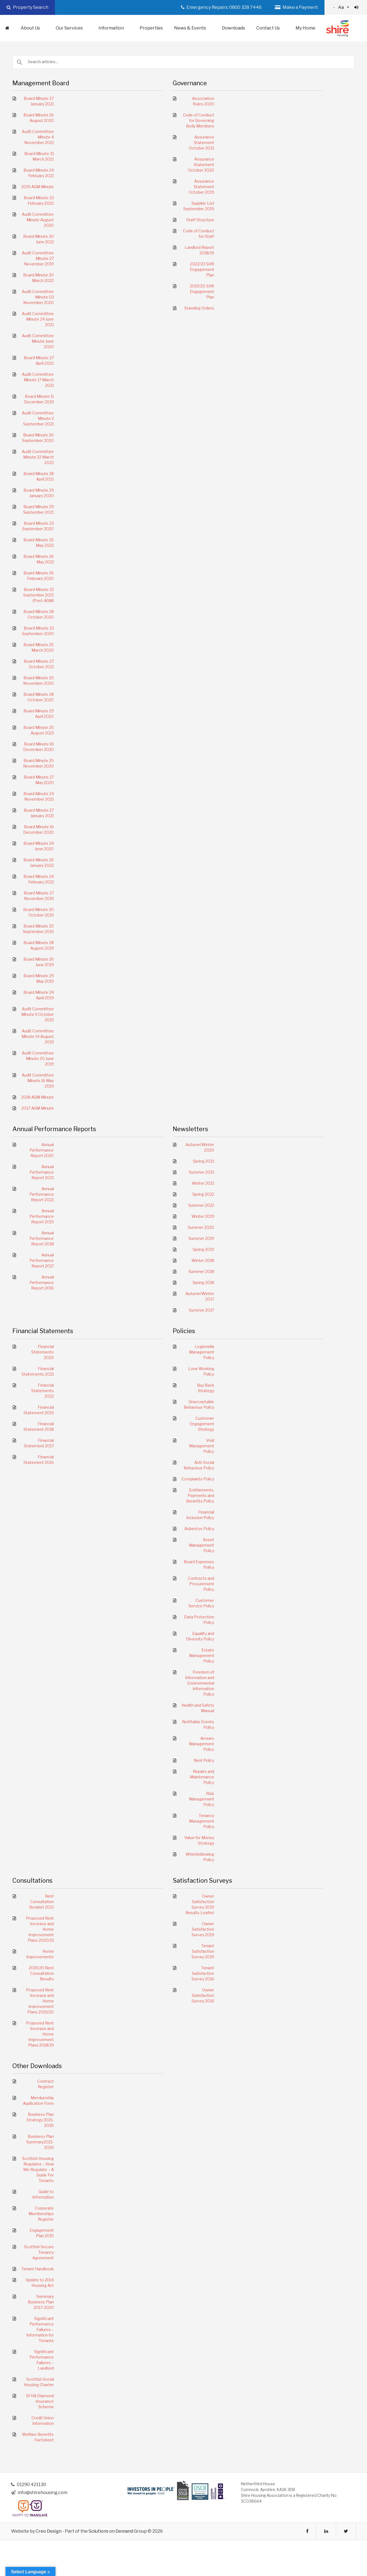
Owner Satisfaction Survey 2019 (203, 1929)
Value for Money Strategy (199, 1840)
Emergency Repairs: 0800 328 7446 (221, 7)
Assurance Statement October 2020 (201, 164)
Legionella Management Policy (201, 1352)
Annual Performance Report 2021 (42, 1172)
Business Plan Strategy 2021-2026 (40, 2120)
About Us (33, 28)
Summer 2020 (201, 1227)
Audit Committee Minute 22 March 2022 (38, 457)
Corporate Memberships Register (41, 2213)
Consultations (32, 1880)
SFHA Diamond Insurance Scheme (40, 2401)
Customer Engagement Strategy (202, 1424)
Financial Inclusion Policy (200, 1515)
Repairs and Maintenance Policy (202, 1777)
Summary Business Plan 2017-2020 (41, 2302)
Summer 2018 (201, 1271)
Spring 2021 (203, 1161)
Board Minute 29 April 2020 (38, 713)
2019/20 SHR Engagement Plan (202, 291)
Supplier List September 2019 (198, 206)
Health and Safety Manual (198, 1708)
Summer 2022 (201, 1205)
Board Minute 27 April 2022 (39, 360)
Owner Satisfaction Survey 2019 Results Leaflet (199, 1904)
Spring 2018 (203, 1282)
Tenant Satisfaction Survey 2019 (203, 1951)
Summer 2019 (201, 1238)
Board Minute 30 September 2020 (38, 438)
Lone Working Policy (201, 1371)
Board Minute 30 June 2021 (38, 239)
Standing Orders (199, 308)
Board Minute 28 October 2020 (38, 614)
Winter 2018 (203, 1260)
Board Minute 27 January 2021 (39, 101)
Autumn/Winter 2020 (199, 1147)
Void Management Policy (201, 1446)
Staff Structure (200, 219)
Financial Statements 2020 (42, 1352)
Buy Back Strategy (205, 1388)
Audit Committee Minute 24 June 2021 (38, 319)
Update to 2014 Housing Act (40, 2282)
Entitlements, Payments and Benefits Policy (200, 1495)
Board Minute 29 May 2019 (38, 978)
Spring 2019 (203, 1249)
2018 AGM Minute (37, 1097)
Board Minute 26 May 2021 (38, 559)
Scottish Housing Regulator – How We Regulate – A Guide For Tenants (38, 2169)
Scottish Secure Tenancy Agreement (39, 2252)
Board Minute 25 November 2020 (38, 680)
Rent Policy (204, 1760)
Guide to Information (43, 2194)
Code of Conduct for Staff (198, 233)
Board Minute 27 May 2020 (39, 780)
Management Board (40, 83)
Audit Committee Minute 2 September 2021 (38, 418)
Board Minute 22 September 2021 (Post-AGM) (38, 595)
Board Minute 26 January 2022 (38, 862)
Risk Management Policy (201, 1799)
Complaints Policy (198, 1479)
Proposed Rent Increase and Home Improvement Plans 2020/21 (40, 1929)
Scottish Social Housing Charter (39, 2382)
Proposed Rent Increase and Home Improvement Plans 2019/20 (40, 2001)
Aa (345, 7)
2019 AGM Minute (37, 186)
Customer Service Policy (201, 1603)
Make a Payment (296, 7)
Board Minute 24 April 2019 (38, 995)
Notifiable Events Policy (198, 1724)
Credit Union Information (42, 2420)
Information (114, 28)
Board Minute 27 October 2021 (39, 664)
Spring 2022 (203, 1194)
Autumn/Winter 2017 (199, 1296)
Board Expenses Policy (199, 1564)
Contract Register (45, 2084)
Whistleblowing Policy (200, 1857)
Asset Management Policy (201, 1545)
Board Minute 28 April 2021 (38, 476)
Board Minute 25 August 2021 (38, 730)
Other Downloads (37, 2065)
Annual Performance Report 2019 (42, 1216)
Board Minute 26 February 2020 (38, 576)
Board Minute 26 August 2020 (38, 118)
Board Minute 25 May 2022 (38, 542)
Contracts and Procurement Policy (201, 1584)
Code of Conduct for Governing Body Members (198, 120)
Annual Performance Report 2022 (42, 1194)
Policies (184, 1330)
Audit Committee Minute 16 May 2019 (38, 1080)
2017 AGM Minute (38, 1108)
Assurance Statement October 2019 (201, 187)
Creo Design (49, 2531)
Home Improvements (40, 1954)
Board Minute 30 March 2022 (38, 278)
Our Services (72, 28)
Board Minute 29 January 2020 (38, 493)
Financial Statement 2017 (39, 1443)
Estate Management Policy (201, 1655)
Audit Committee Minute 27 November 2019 (38, 258)
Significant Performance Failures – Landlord (42, 2359)
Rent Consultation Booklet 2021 (41, 1901)
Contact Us (271, 28)
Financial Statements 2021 (38, 1371)
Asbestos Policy (199, 1528)
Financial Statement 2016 (38, 1460)
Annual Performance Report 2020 (42, 1150)
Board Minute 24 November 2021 (38, 796)
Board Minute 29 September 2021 (38, 509)
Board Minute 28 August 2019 (38, 945)
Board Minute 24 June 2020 (38, 846)
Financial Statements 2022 (42, 1390)
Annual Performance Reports (54, 1129)
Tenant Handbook (37, 2268)
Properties (151, 28)
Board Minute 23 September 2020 (38, 526)
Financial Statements (42, 1330)
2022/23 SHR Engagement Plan (202, 269)
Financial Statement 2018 (38, 1426)
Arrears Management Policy (201, 1744)
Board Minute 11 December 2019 (39, 399)
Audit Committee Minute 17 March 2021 (38, 380)
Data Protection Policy (199, 1620)
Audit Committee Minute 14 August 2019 (38, 1036)
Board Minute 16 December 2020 (38, 747)
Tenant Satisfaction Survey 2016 (203, 1973)
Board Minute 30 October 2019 (38, 912)
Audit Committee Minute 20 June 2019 (38, 1058)
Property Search (27, 7)
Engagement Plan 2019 (42, 2233)
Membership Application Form (38, 2100)
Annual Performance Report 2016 (42, 1282)
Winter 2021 (203, 1183)
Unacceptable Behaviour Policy (199, 1404)
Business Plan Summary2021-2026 (40, 2142)
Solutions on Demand (111, 2531)
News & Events (193, 28)
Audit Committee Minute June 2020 (38, 341)
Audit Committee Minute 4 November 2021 (38, 137)
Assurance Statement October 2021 (201, 142)
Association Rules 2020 (203, 101)
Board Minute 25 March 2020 (38, 647)
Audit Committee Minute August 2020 (38, 220)
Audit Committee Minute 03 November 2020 (38, 297)
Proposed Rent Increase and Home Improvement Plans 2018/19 (40, 2034)
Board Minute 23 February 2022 (39, 200)
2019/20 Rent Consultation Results (41, 1973)
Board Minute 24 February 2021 (38, 173)
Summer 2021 (201, 1172)
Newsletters (190, 1129)
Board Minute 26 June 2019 (38, 962)
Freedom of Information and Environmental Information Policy (199, 1683)
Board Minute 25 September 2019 (38, 929)
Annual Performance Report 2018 (42, 1238)
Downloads (233, 28)
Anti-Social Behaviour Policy (199, 1465)
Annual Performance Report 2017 (42, 1260)
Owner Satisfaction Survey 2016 (203, 1995)
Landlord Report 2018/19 (199, 250)
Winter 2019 (203, 1216)
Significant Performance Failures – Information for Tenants (40, 2329)
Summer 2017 (201, 1310)
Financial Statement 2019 (38, 1410)
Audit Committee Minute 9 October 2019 (37, 1014)
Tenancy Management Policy (201, 1821)
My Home (305, 28)
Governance (190, 83)
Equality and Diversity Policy (200, 1636)
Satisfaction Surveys (202, 1880)
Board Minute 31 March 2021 (39, 156)
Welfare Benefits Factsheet (38, 2437)
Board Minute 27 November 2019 (39, 896)
